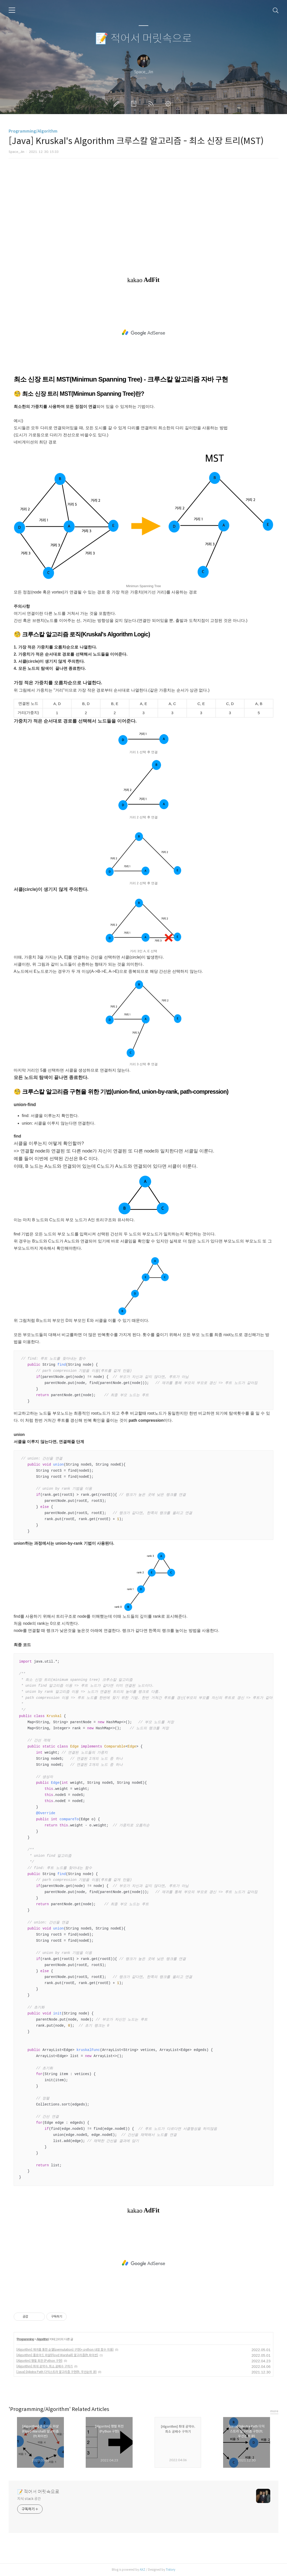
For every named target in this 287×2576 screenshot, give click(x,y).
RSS (152, 104)
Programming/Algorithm (33, 131)
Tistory (170, 2569)
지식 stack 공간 (29, 2498)
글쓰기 (117, 104)
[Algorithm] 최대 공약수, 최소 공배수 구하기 (44, 2366)
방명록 (135, 104)
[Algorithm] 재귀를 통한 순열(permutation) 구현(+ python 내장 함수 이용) (65, 2349)
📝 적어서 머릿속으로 (143, 38)
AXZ (142, 2569)
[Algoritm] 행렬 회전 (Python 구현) (39, 2361)
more (274, 2411)
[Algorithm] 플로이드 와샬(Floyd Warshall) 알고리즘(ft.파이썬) (57, 2355)
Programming (25, 2339)
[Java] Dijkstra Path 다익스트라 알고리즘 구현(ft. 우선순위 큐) (56, 2372)
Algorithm (43, 2339)
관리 (169, 104)
